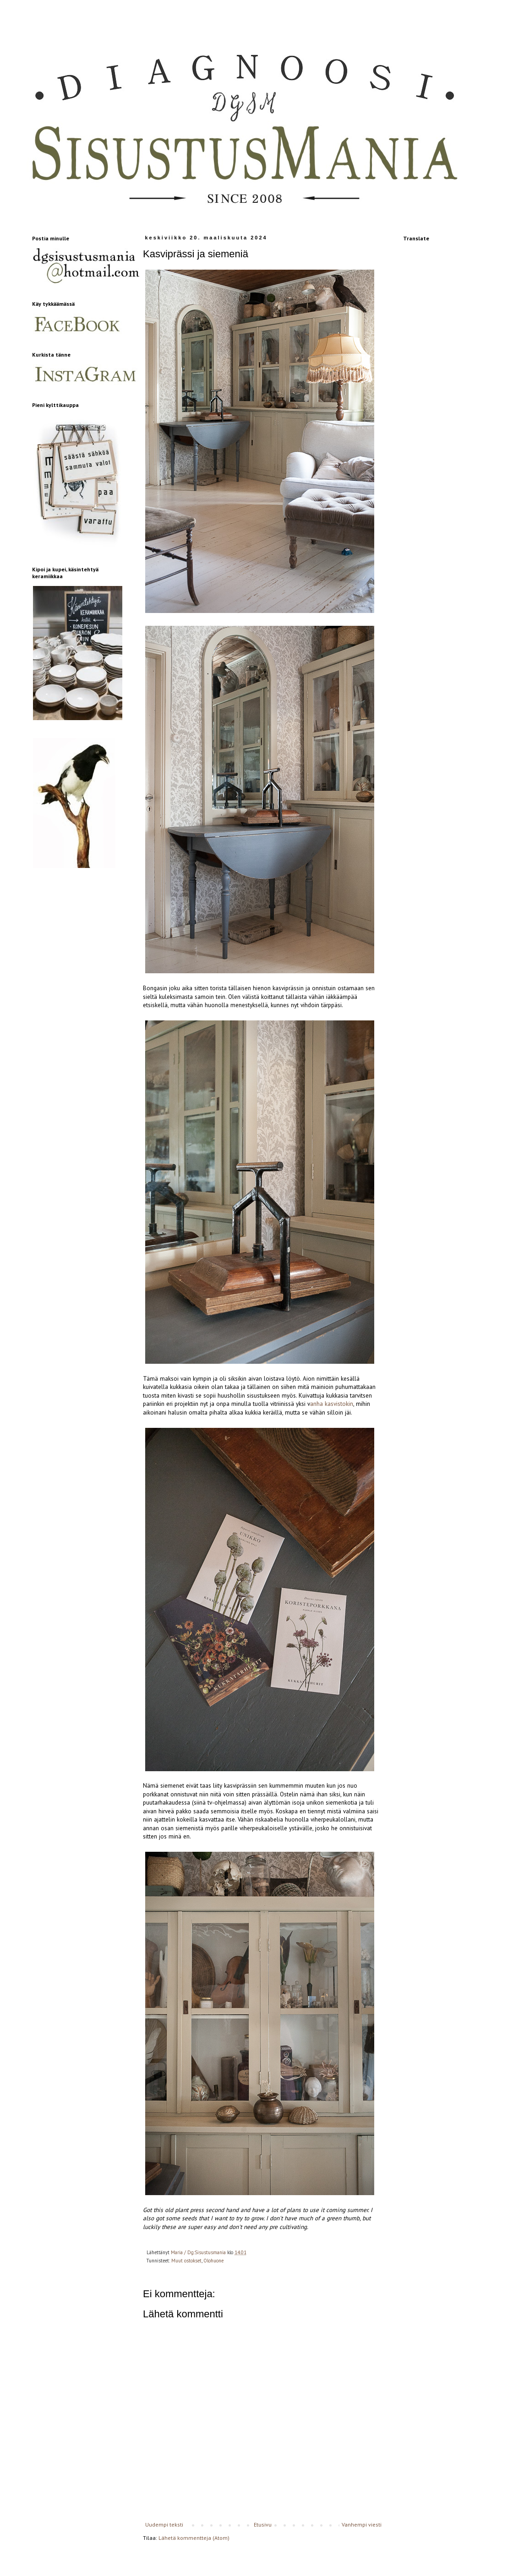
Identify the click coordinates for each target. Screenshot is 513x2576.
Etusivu (263, 2524)
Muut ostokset (186, 2260)
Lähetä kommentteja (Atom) (193, 2537)
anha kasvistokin (331, 1404)
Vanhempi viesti (362, 2524)
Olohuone (213, 2260)
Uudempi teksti (164, 2524)
